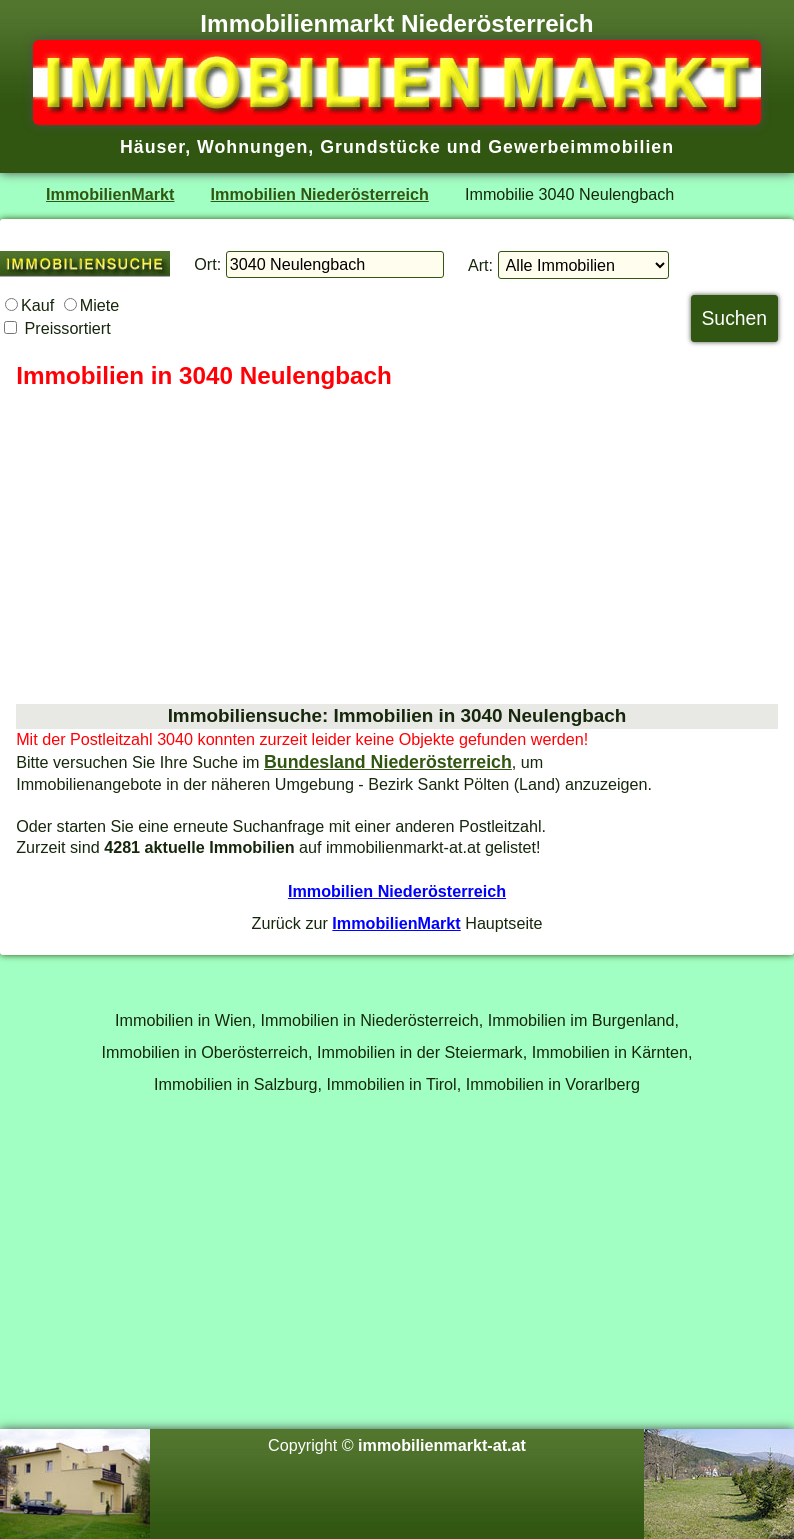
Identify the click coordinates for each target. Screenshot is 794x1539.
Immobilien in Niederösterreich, (372, 1020)
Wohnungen (252, 147)
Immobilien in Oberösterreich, (207, 1052)
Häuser (152, 147)
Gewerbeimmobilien (581, 147)
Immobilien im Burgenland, (583, 1020)
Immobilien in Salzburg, (238, 1084)
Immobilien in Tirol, (394, 1084)
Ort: (207, 264)
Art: (480, 265)
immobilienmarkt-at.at (442, 1445)
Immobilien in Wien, (185, 1020)
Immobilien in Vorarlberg (553, 1084)
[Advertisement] (397, 548)
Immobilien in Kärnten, (612, 1052)
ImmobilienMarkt (110, 194)
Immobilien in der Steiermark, (422, 1052)
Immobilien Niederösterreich (320, 194)
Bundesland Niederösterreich (388, 762)
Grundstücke (380, 147)
